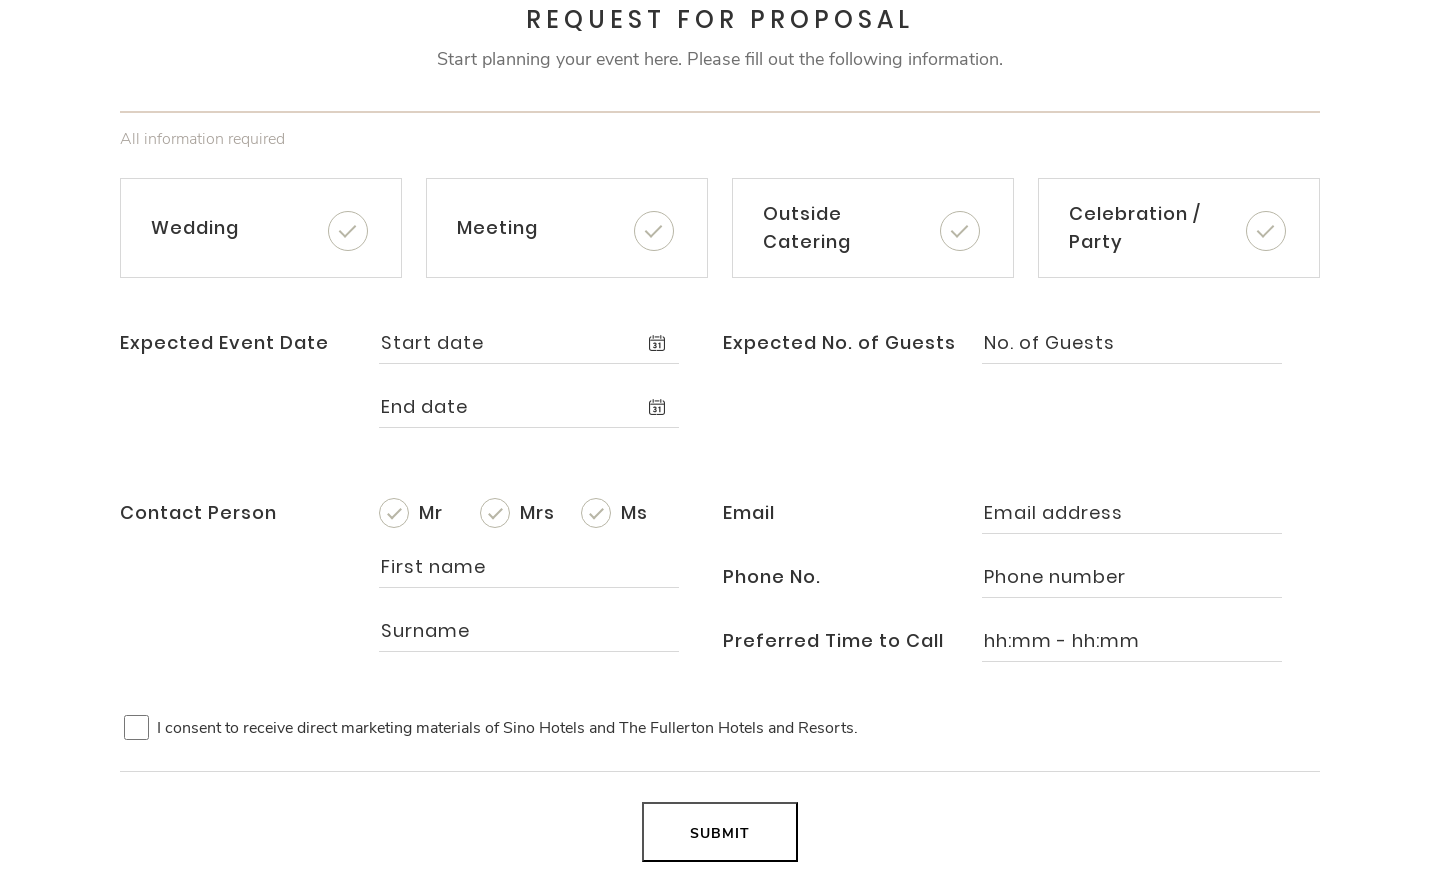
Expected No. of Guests (839, 342)
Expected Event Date (224, 342)
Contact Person (198, 512)
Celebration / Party (1135, 227)
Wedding (195, 227)
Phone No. (772, 576)
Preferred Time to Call (833, 640)
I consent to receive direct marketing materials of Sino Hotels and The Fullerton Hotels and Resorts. (507, 728)
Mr (431, 512)
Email (749, 512)
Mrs (537, 512)
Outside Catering (807, 227)
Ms (634, 512)
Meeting (497, 227)
